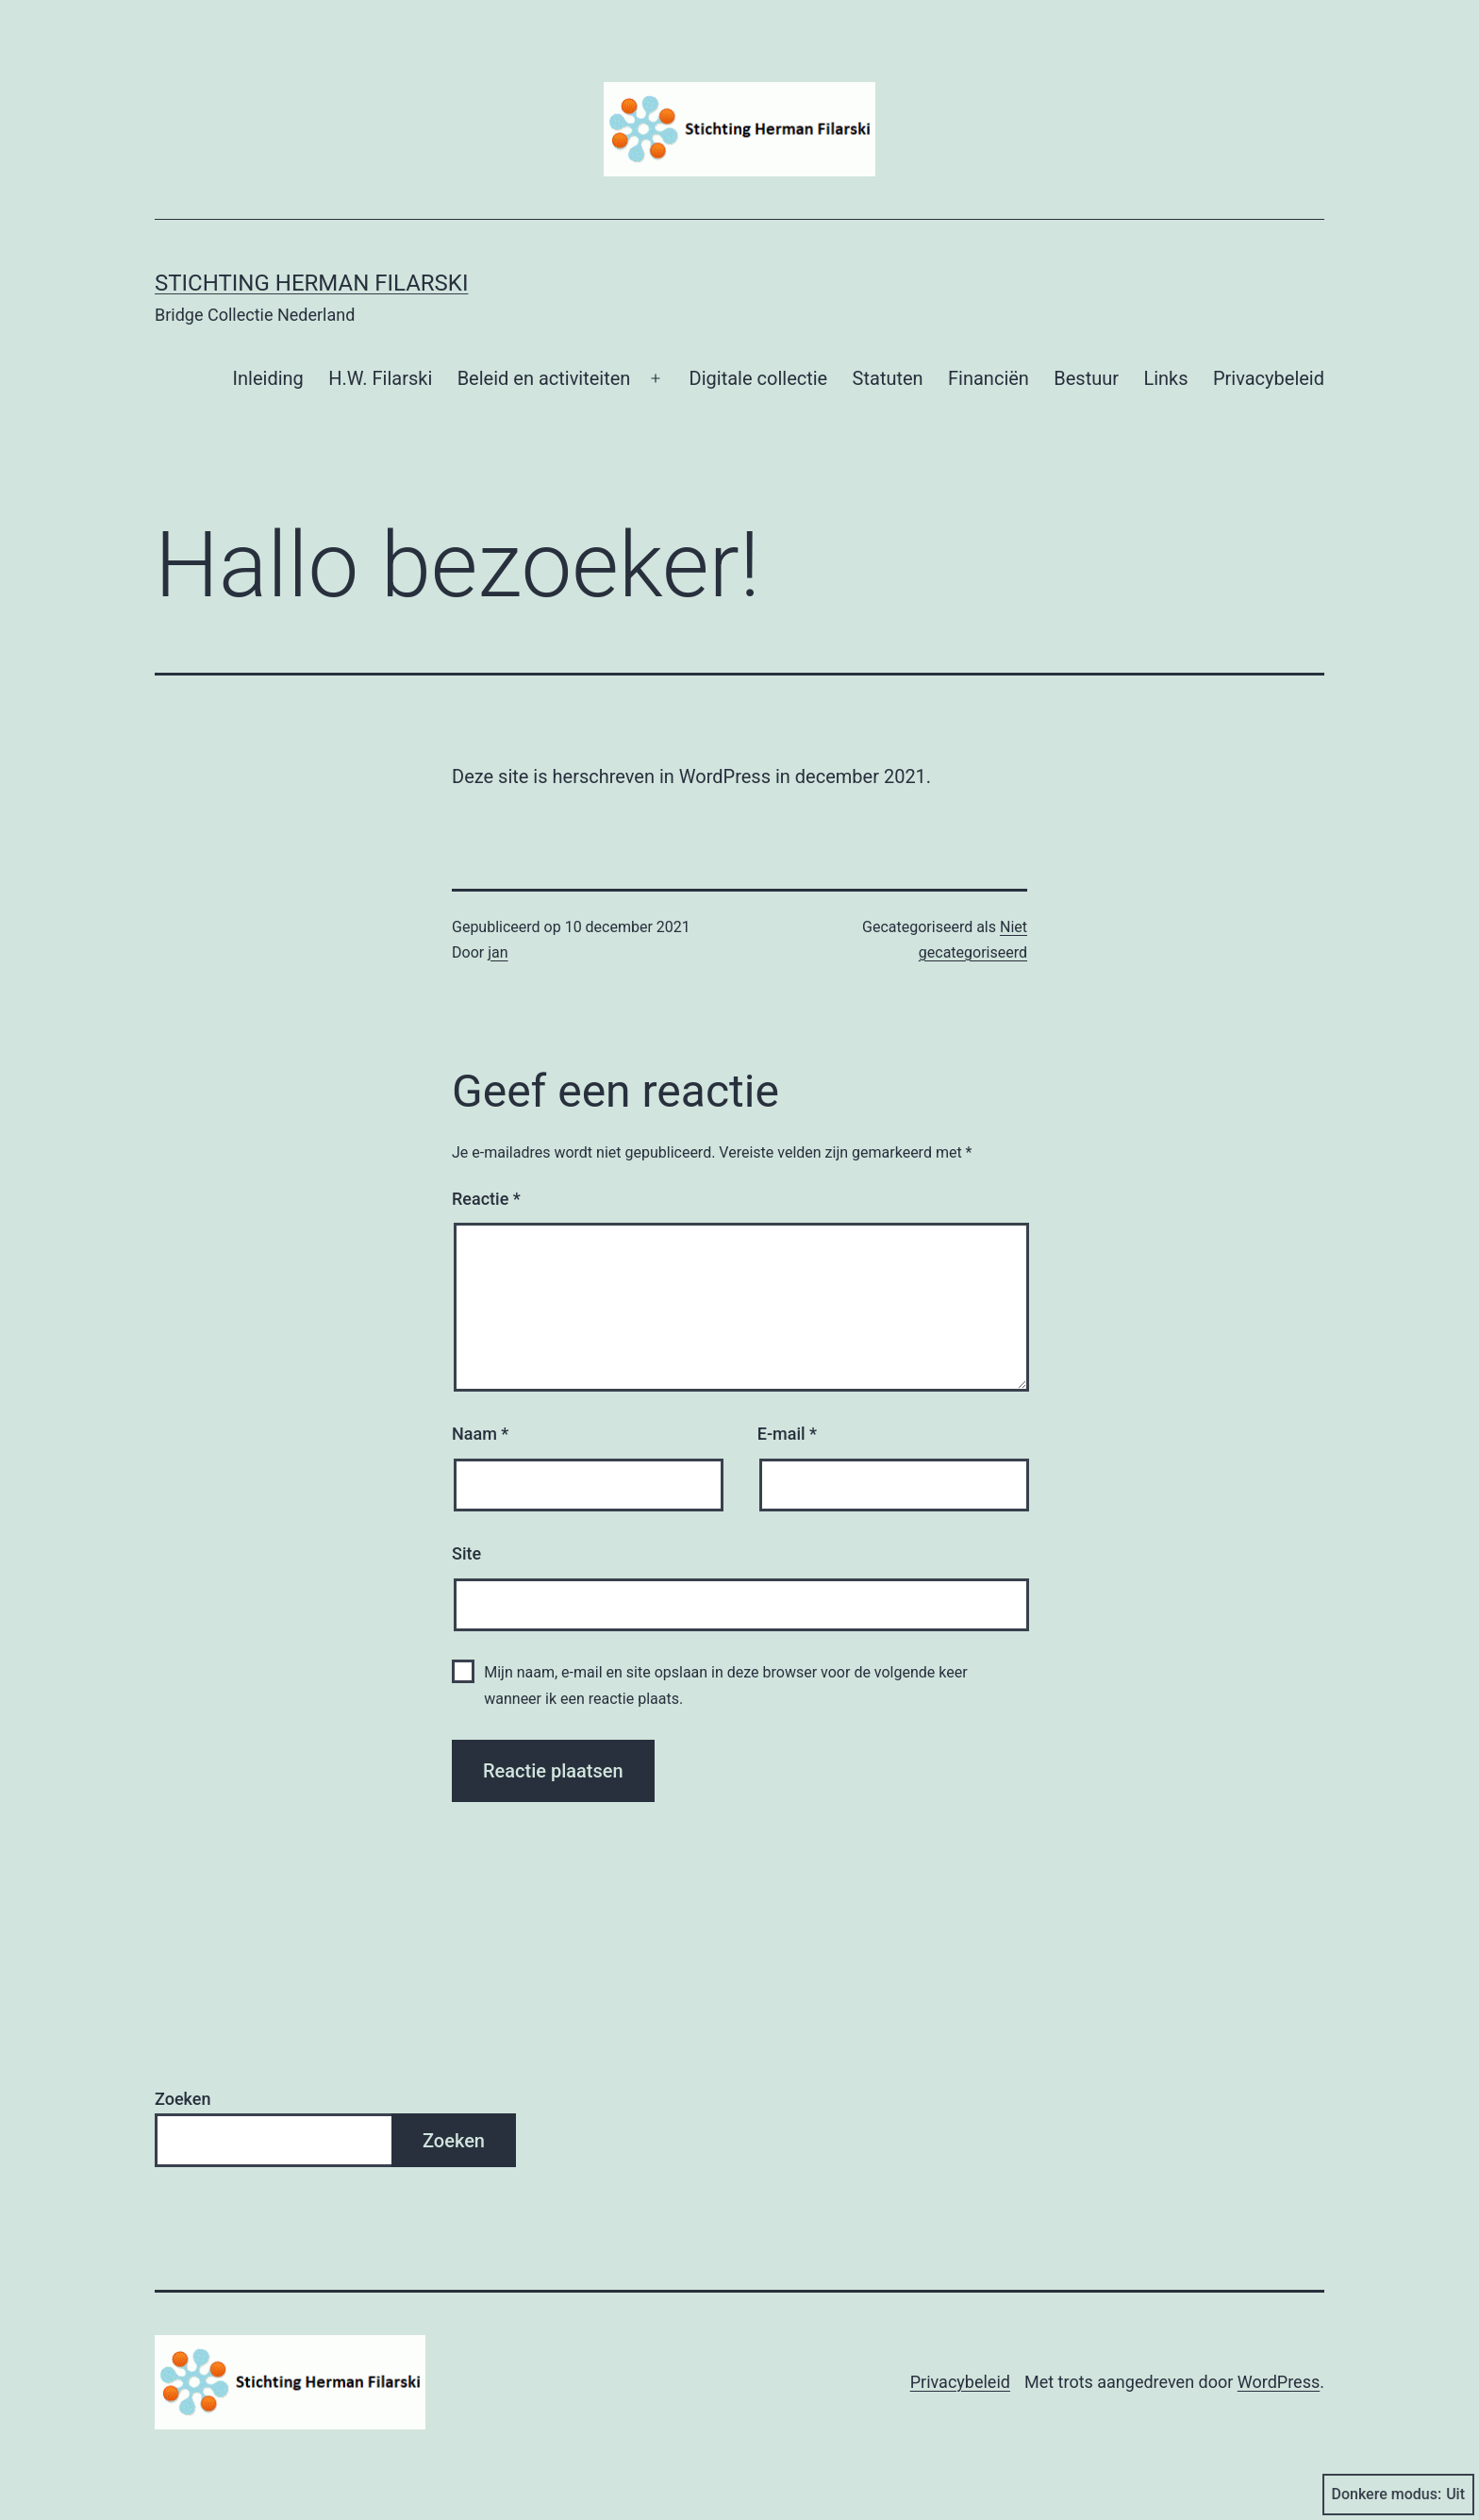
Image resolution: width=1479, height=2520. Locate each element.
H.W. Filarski (380, 378)
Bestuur (1086, 378)
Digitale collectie (759, 378)
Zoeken (182, 2099)
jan (497, 952)
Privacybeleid (1268, 378)
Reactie (486, 1199)
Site (466, 1553)
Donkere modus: (1399, 2494)
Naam (480, 1434)
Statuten (888, 378)
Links (1165, 378)
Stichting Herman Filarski (311, 283)
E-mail (787, 1434)
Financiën (988, 378)
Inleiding (268, 378)
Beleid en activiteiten (544, 378)
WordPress (1279, 2382)
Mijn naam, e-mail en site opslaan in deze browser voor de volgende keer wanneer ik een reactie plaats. (725, 1685)
